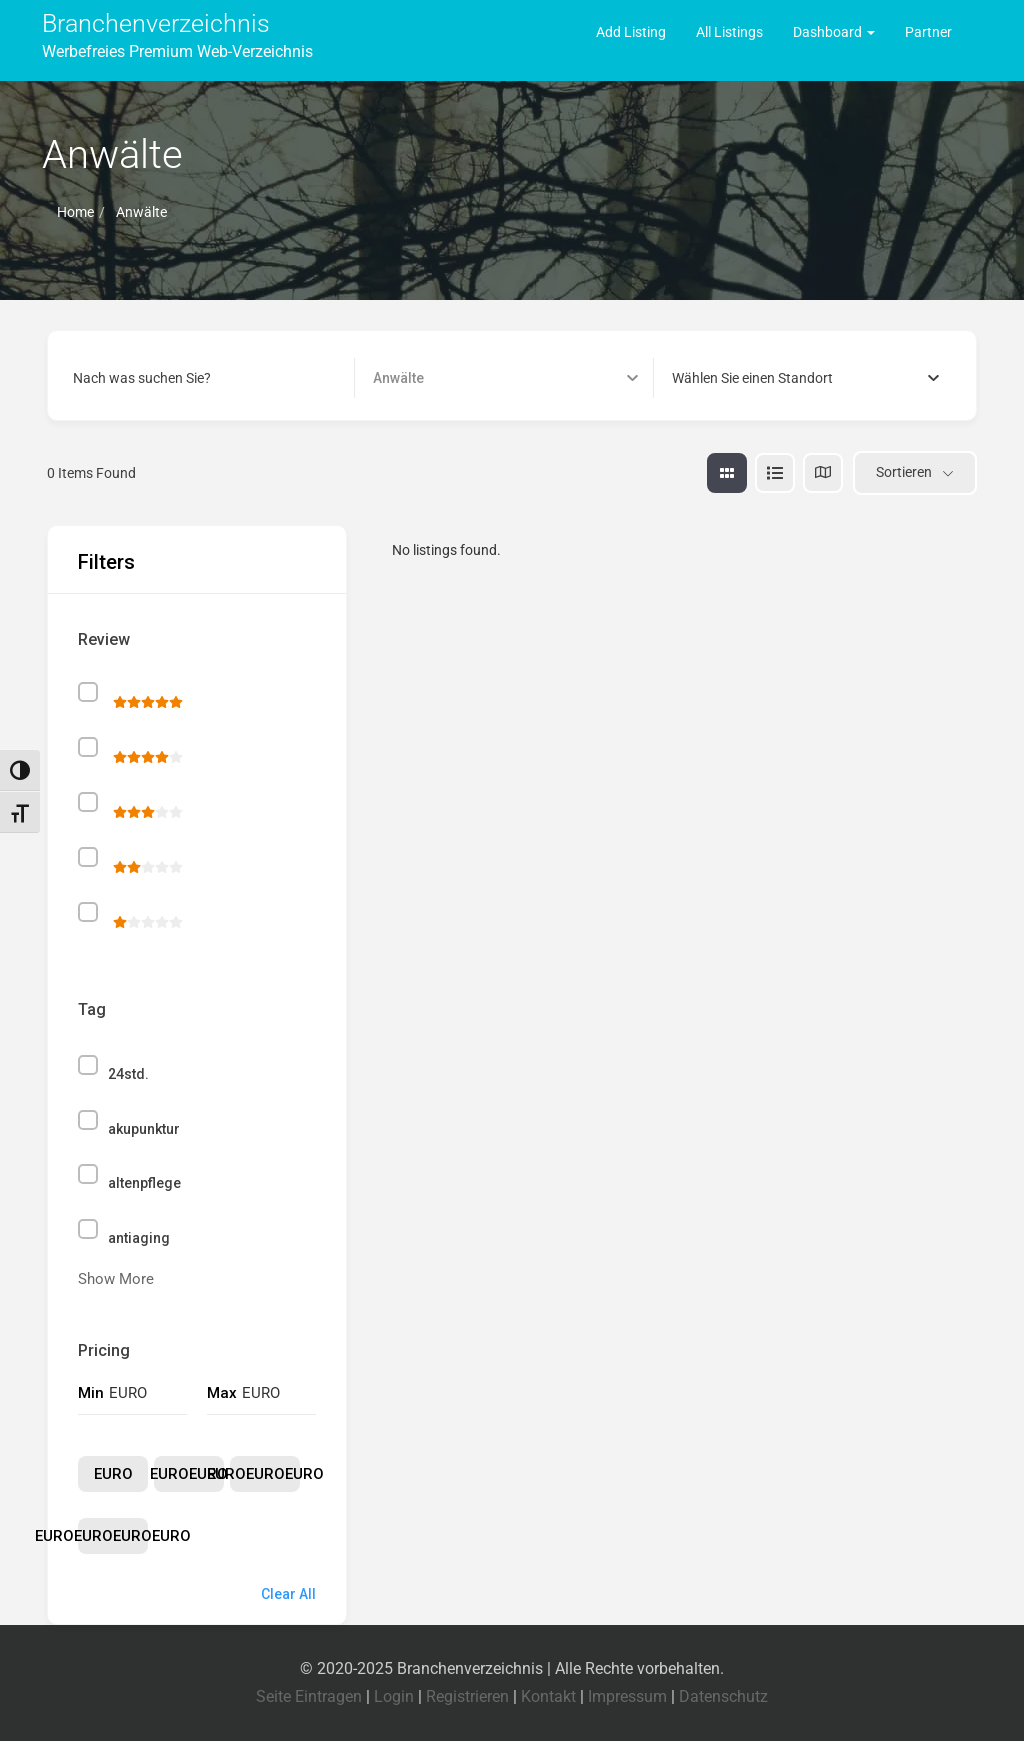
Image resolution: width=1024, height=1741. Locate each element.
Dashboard (834, 32)
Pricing (104, 1350)
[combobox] (805, 378)
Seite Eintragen (309, 1696)
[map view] (823, 473)
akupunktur (144, 1129)
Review (104, 639)
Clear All (288, 1594)
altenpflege (144, 1183)
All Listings (729, 32)
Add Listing (631, 32)
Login (394, 1696)
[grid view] (727, 473)
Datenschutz (723, 1696)
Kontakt (548, 1696)
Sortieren (904, 472)
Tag (92, 1009)
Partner (928, 32)
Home (75, 212)
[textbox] (752, 378)
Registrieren (467, 1696)
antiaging (139, 1238)
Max (222, 1393)
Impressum (627, 1696)
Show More (116, 1279)
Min (91, 1393)
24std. (128, 1074)
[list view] (775, 473)
